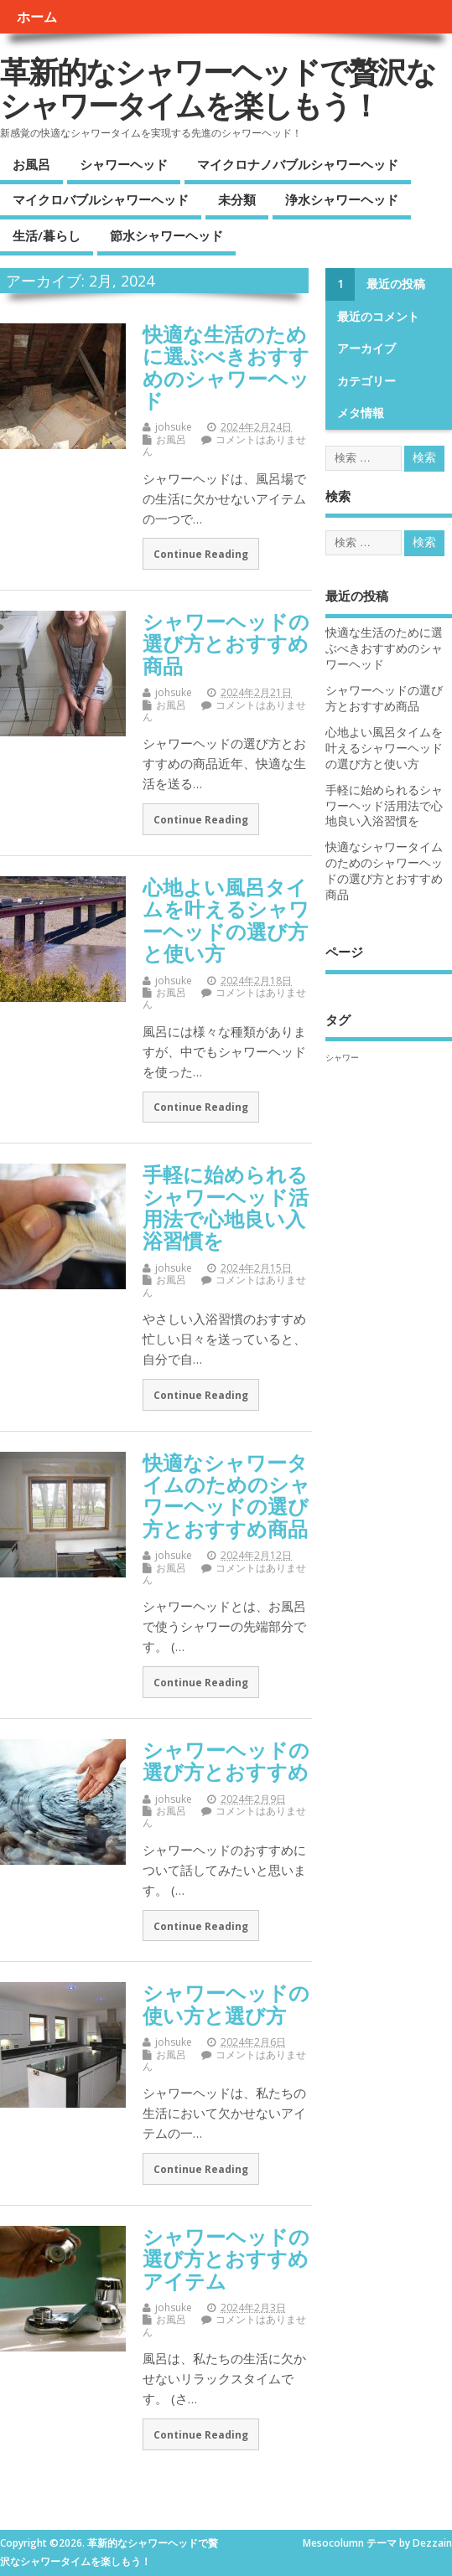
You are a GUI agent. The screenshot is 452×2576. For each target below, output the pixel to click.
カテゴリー (366, 381)
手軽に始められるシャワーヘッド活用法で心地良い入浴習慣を (226, 1207)
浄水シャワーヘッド (341, 199)
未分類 (237, 199)
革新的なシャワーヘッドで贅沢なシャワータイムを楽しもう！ (217, 88)
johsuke (173, 427)
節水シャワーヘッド (166, 235)
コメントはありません (224, 445)
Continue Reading (200, 553)
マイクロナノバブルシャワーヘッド (297, 164)
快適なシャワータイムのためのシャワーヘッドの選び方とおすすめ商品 (226, 1495)
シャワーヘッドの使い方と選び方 (226, 2003)
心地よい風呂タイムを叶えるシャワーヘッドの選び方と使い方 (226, 920)
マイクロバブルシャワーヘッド (101, 199)
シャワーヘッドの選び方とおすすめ (226, 1760)
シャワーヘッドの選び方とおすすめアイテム (226, 2258)
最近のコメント (378, 316)
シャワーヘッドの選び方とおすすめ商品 (226, 643)
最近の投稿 (395, 284)
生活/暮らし (47, 235)
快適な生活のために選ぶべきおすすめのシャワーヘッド (226, 367)
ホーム (37, 17)
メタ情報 (360, 413)
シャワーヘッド (124, 164)
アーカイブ (366, 348)
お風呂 (31, 164)
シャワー (342, 1057)
